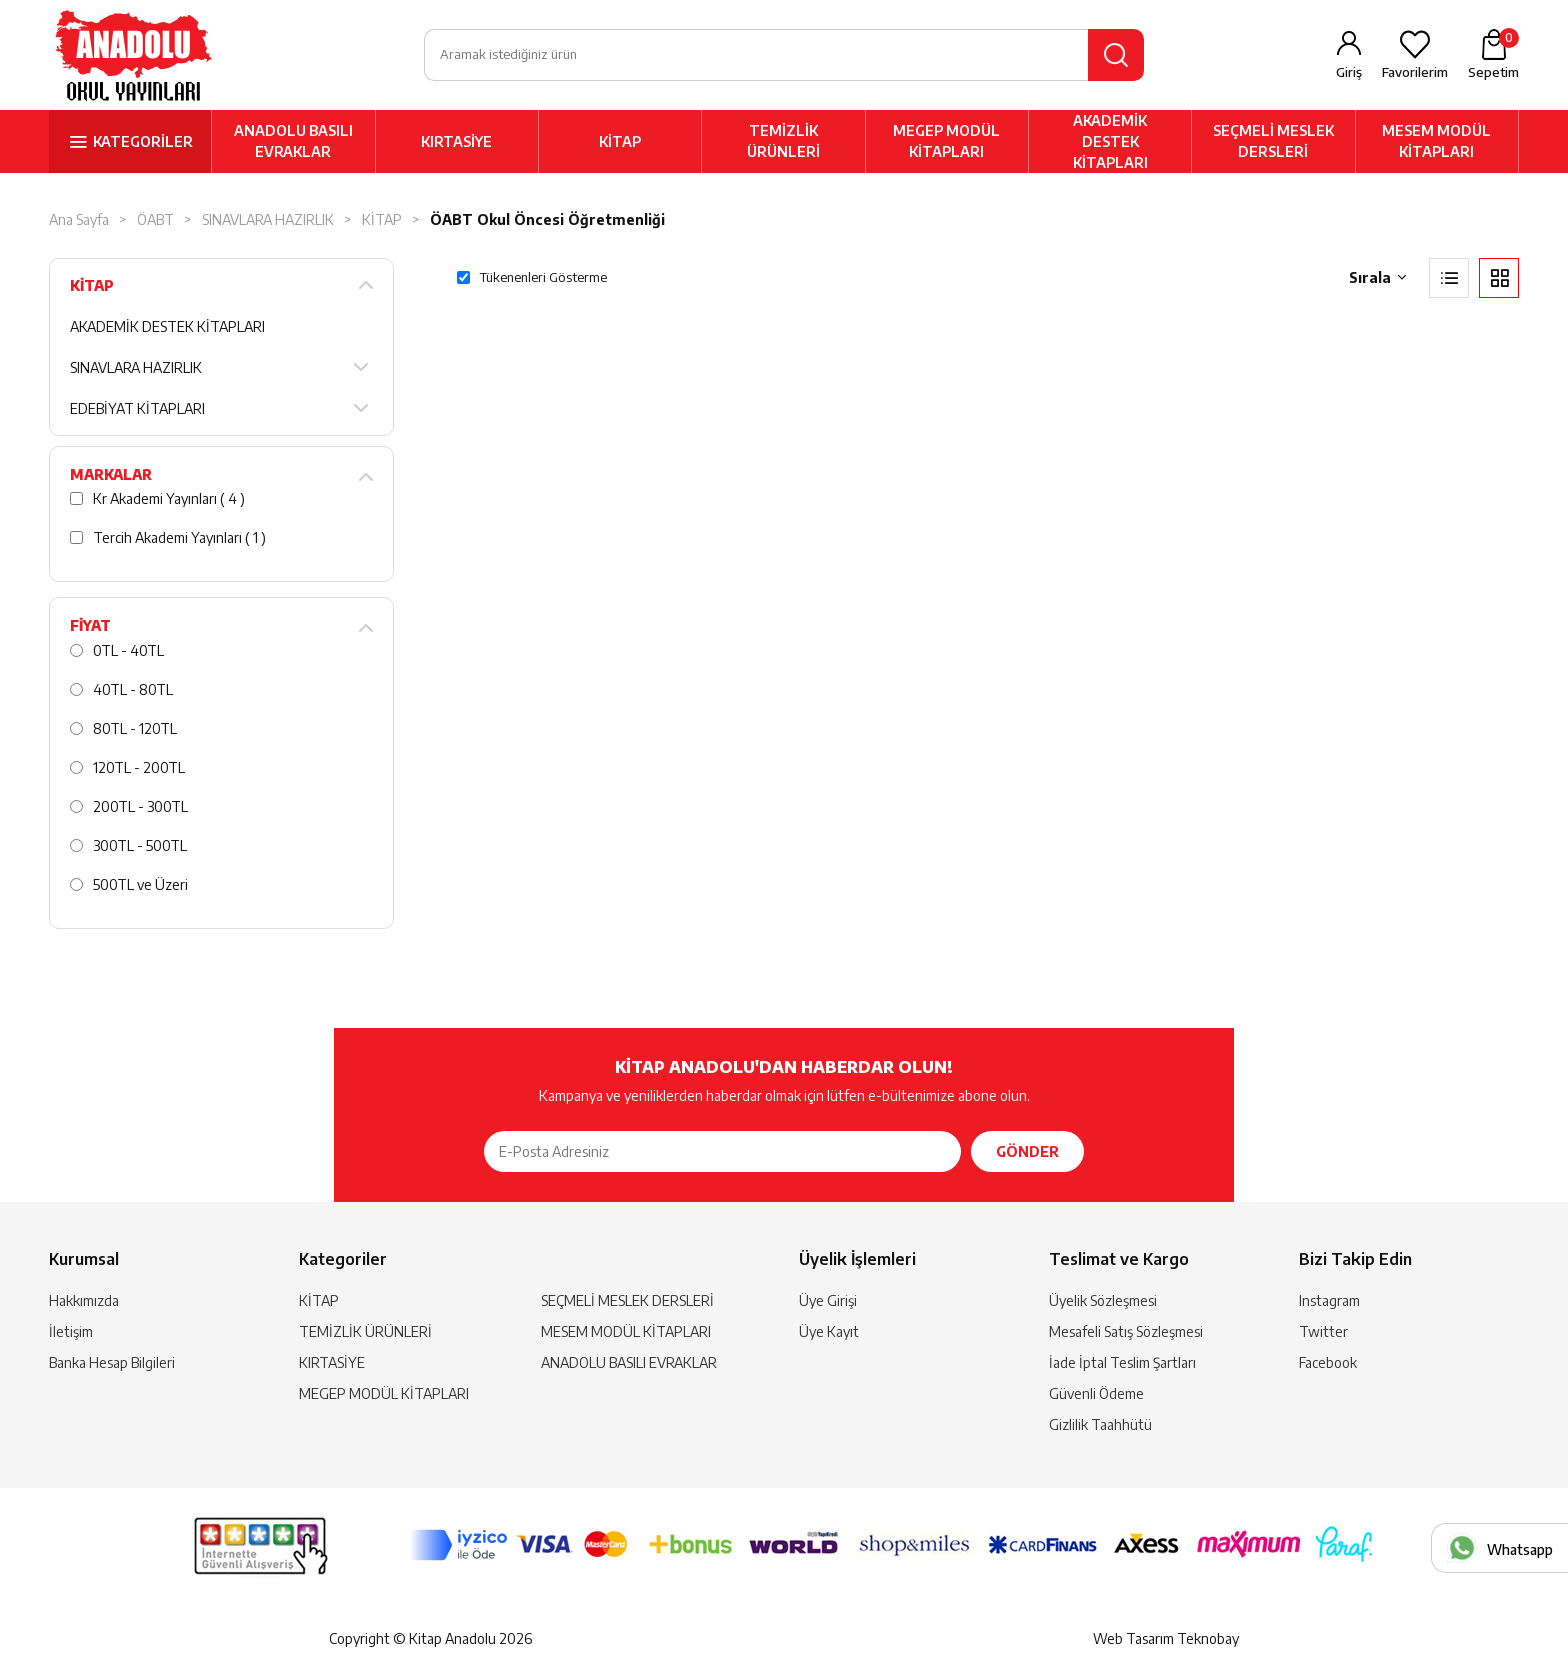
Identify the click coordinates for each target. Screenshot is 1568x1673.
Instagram (1329, 1300)
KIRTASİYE (456, 141)
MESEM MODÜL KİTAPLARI (1436, 141)
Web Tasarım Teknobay (1166, 1638)
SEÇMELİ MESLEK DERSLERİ (1273, 141)
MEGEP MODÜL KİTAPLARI (946, 141)
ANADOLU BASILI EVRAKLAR (293, 141)
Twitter (1323, 1331)
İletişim (71, 1331)
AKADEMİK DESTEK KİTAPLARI (1110, 141)
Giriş (1349, 72)
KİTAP (620, 141)
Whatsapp (1520, 1549)
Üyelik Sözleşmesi (1103, 1300)
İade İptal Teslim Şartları (1122, 1362)
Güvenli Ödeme (1096, 1393)
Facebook (1328, 1362)
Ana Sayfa (79, 219)
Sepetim (1493, 54)
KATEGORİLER (143, 141)
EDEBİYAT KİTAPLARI (137, 408)
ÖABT (155, 219)
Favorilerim (1415, 72)
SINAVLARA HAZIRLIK (268, 219)
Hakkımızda (84, 1300)
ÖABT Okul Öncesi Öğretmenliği (547, 219)
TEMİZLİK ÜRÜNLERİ (783, 141)
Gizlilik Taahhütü (1100, 1424)
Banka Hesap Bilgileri (112, 1362)
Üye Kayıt (829, 1331)
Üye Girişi (828, 1300)
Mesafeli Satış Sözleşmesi (1126, 1331)
